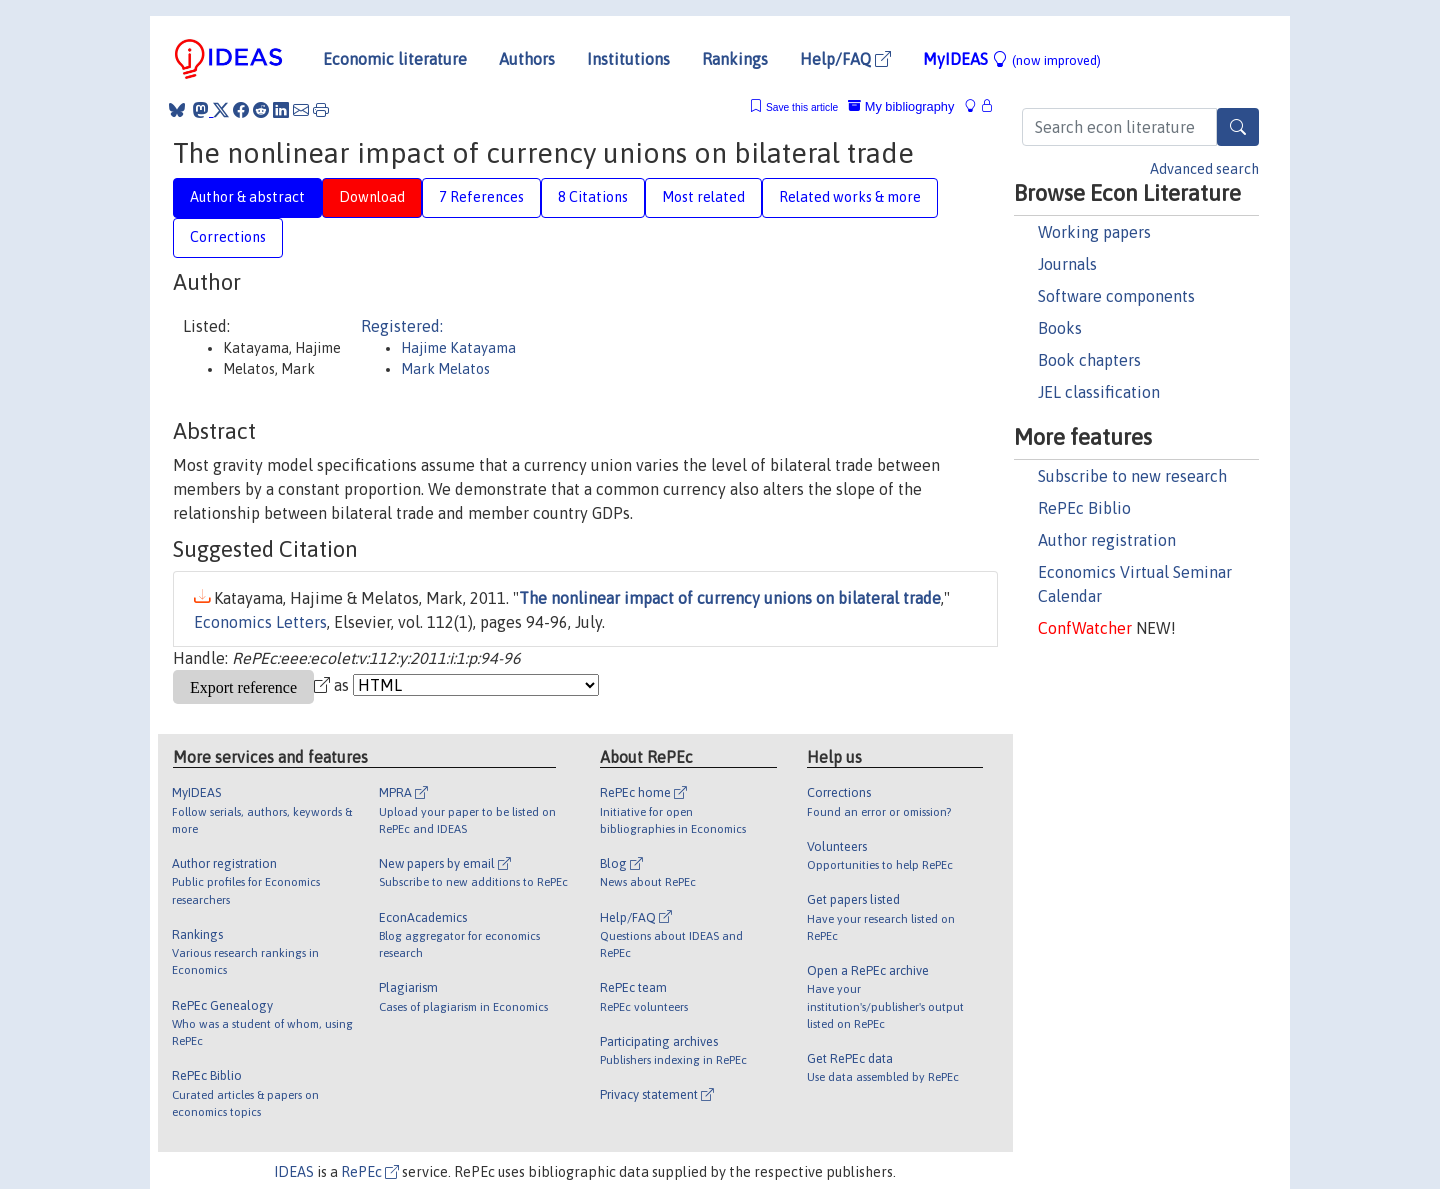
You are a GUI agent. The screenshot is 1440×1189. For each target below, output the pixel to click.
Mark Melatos (445, 369)
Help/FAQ (845, 59)
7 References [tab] (481, 197)
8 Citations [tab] (593, 197)
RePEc (370, 1172)
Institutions (628, 59)
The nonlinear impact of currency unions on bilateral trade (730, 598)
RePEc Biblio (1084, 508)
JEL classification (1099, 392)
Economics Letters (260, 622)
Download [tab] (372, 197)
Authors (527, 59)
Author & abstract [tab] (247, 197)
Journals (1067, 264)
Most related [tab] (703, 197)
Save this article (802, 107)
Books (1060, 328)
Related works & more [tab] (850, 197)
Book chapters (1089, 360)
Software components (1116, 296)
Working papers (1094, 232)
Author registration (1107, 540)
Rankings (735, 59)
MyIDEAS (1012, 59)
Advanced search (1204, 169)
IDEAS (294, 1172)
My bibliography (901, 106)
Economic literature (395, 59)
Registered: (402, 326)
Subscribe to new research (1132, 476)
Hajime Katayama (458, 348)
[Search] (1238, 127)
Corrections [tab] (228, 237)
